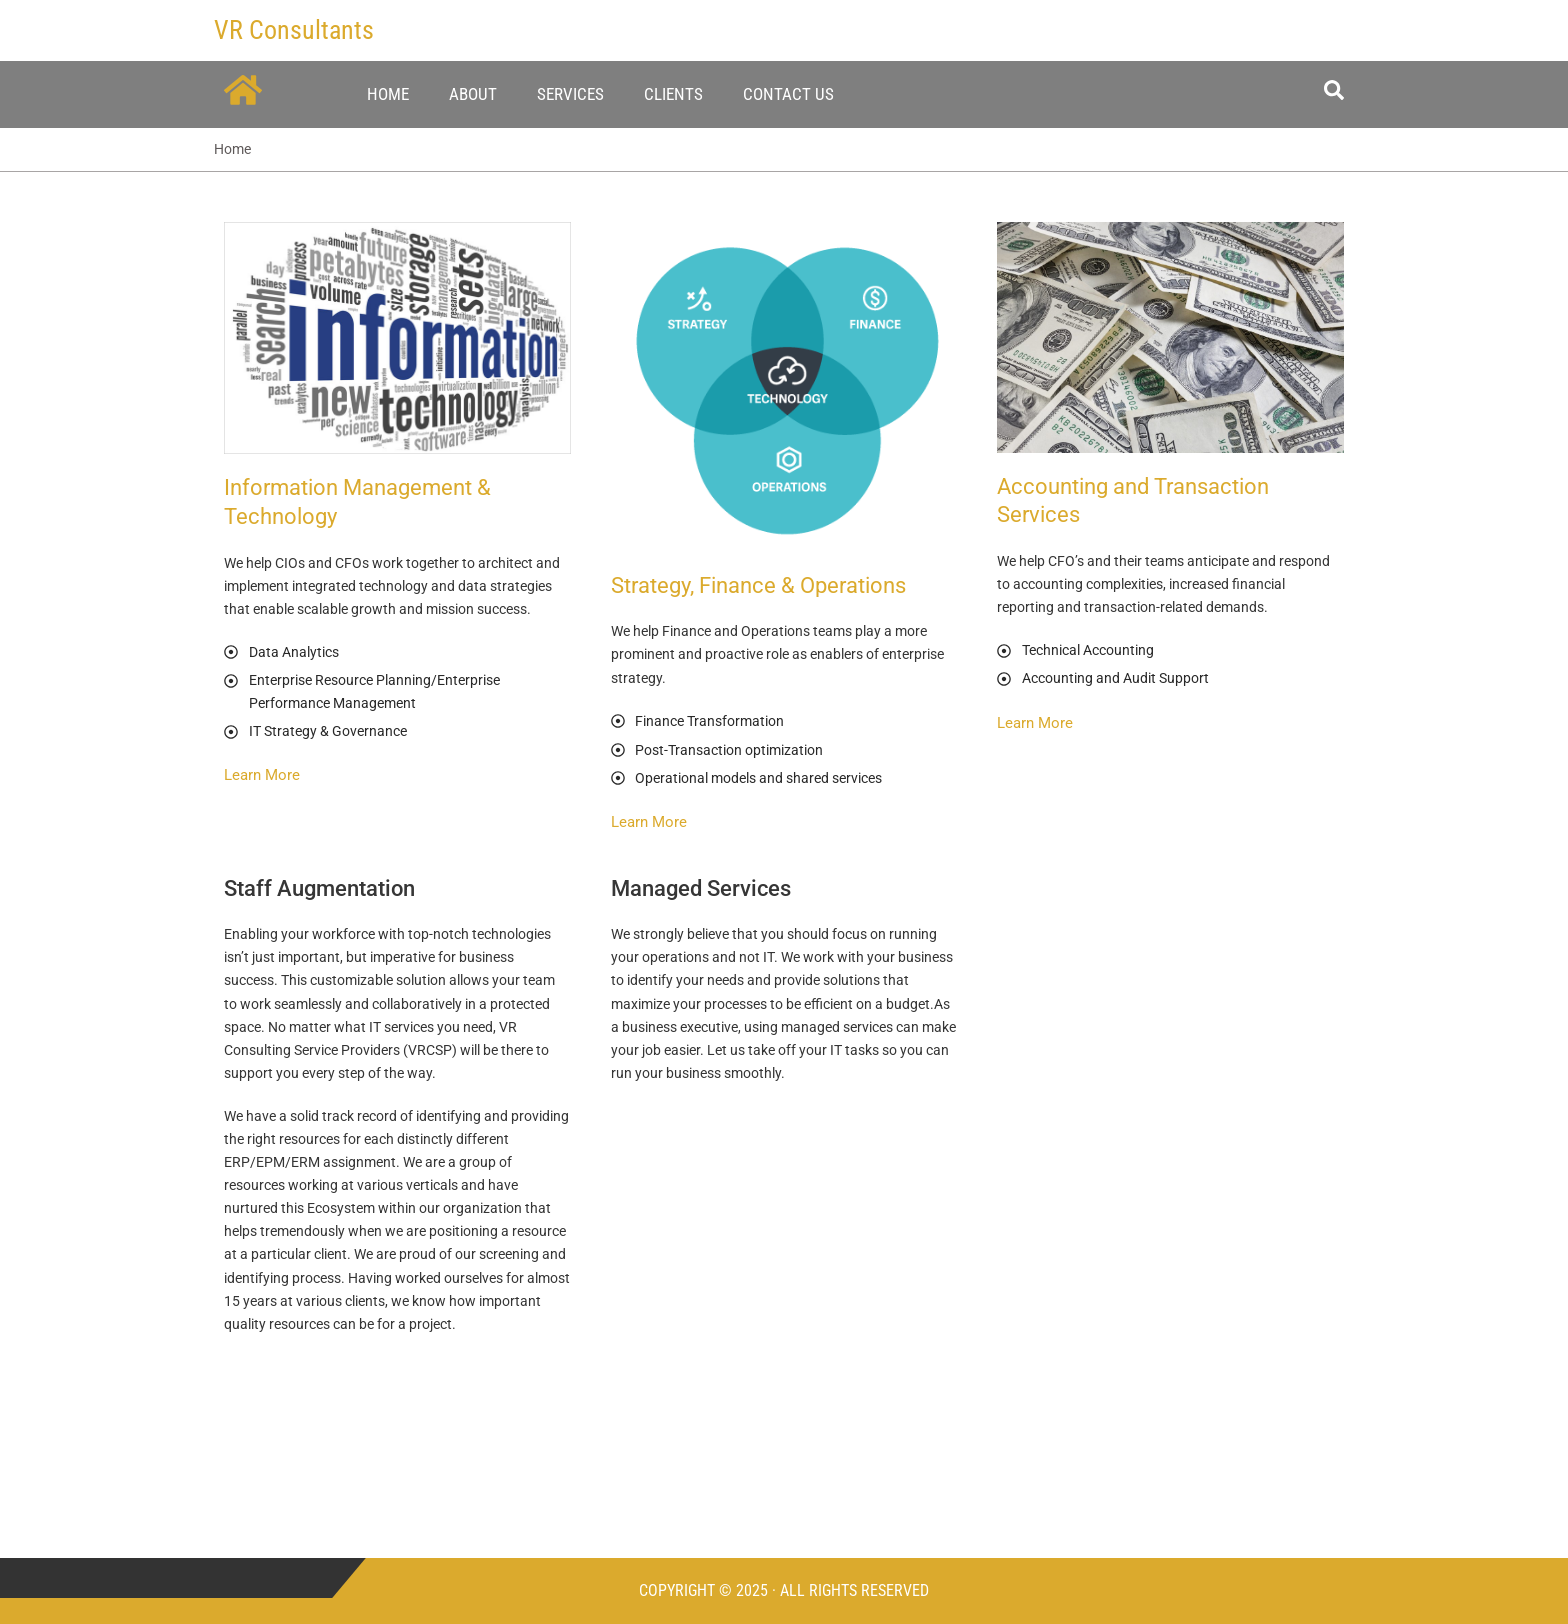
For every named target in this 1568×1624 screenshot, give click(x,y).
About (473, 94)
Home (388, 94)
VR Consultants (294, 30)
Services (570, 94)
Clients (673, 94)
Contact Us (788, 94)
